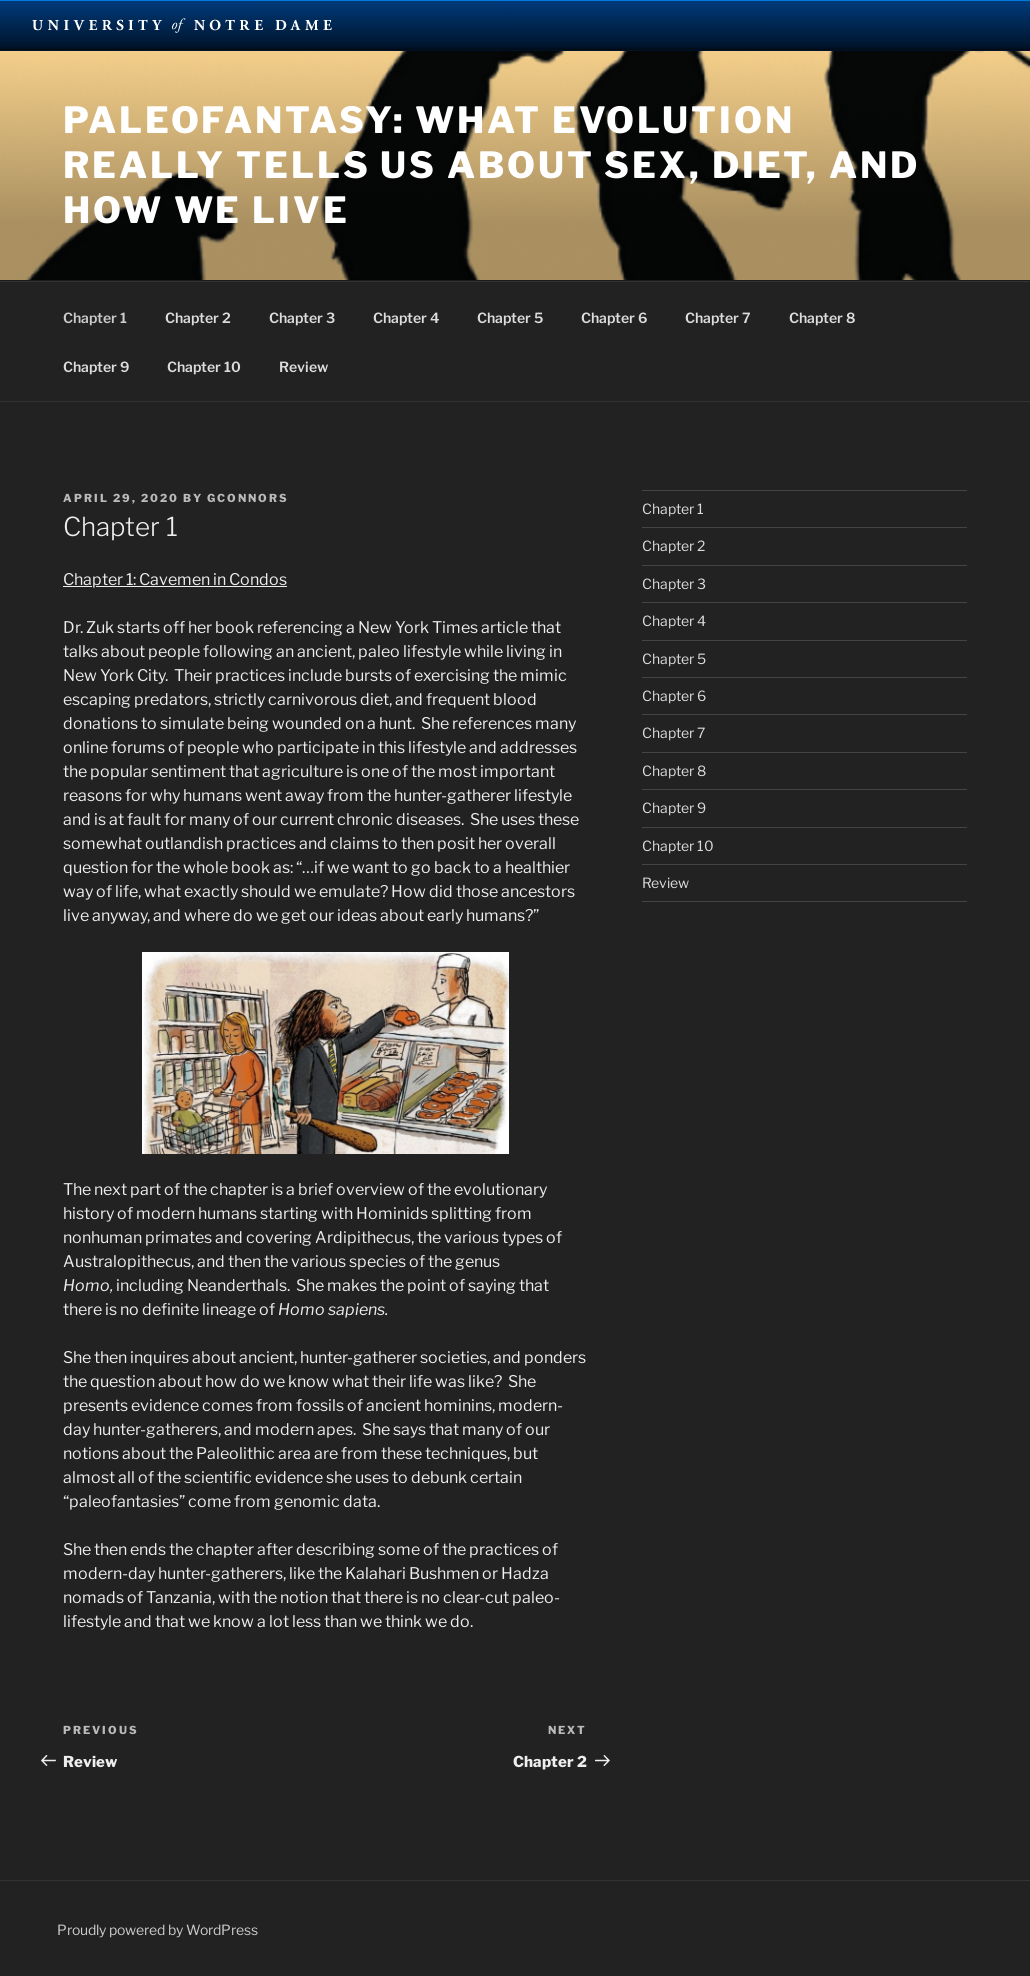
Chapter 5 (510, 317)
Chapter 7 (718, 317)
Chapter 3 (302, 317)
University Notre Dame (182, 25)
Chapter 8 (822, 317)
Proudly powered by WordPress (157, 1929)
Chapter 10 (204, 366)
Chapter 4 (406, 317)
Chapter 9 (96, 366)
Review (303, 366)
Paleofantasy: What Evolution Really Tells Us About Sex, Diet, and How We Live (491, 165)
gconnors (248, 498)
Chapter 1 (95, 317)
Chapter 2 (198, 317)
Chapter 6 (614, 317)
